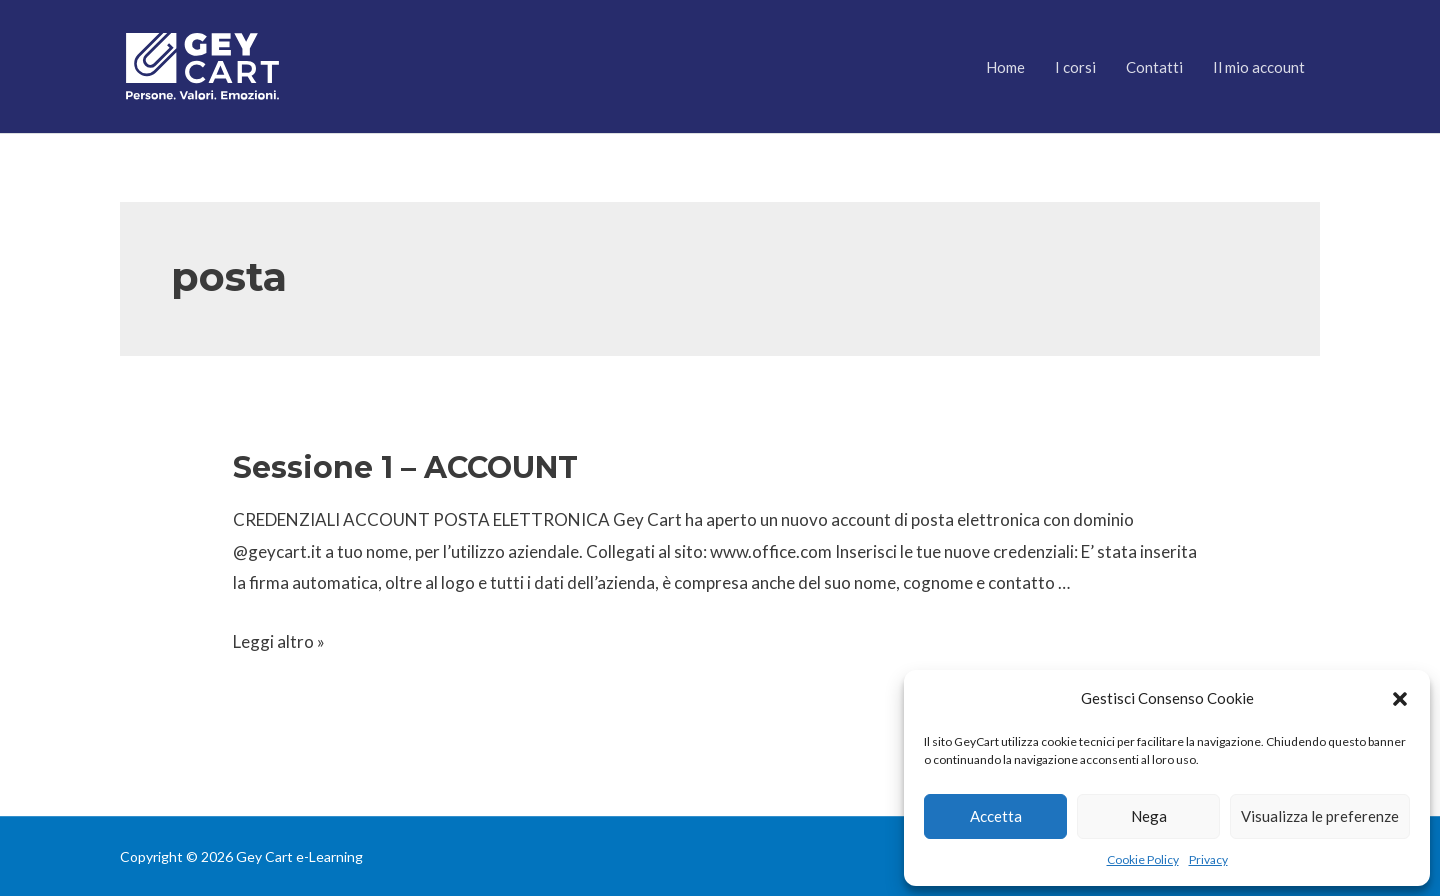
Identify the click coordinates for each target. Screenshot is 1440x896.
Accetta (996, 816)
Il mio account (1259, 67)
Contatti (1154, 67)
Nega (1149, 816)
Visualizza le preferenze (1320, 816)
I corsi (1075, 67)
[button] (1400, 699)
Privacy (1208, 859)
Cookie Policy (1143, 859)
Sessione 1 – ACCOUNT (405, 467)
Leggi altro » (279, 641)
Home (1005, 67)
